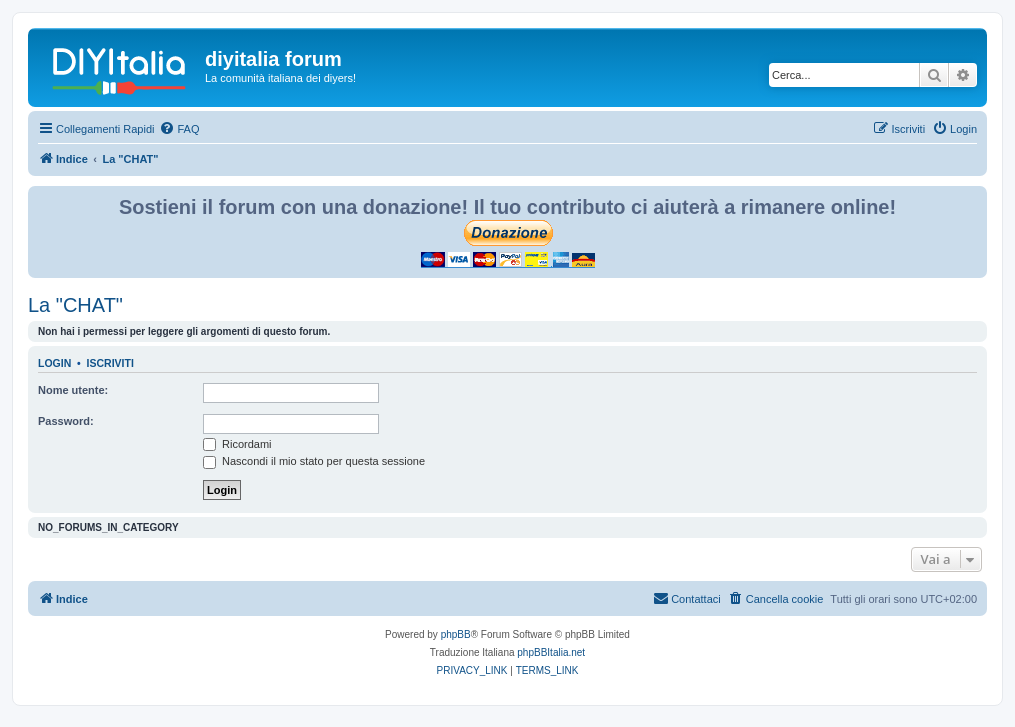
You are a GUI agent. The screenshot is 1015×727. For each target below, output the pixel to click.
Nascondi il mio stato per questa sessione (314, 461)
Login (54, 363)
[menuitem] (179, 129)
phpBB (456, 634)
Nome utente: (73, 390)
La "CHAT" (75, 305)
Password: (66, 421)
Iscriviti (110, 363)
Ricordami (237, 444)
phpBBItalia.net (551, 652)
